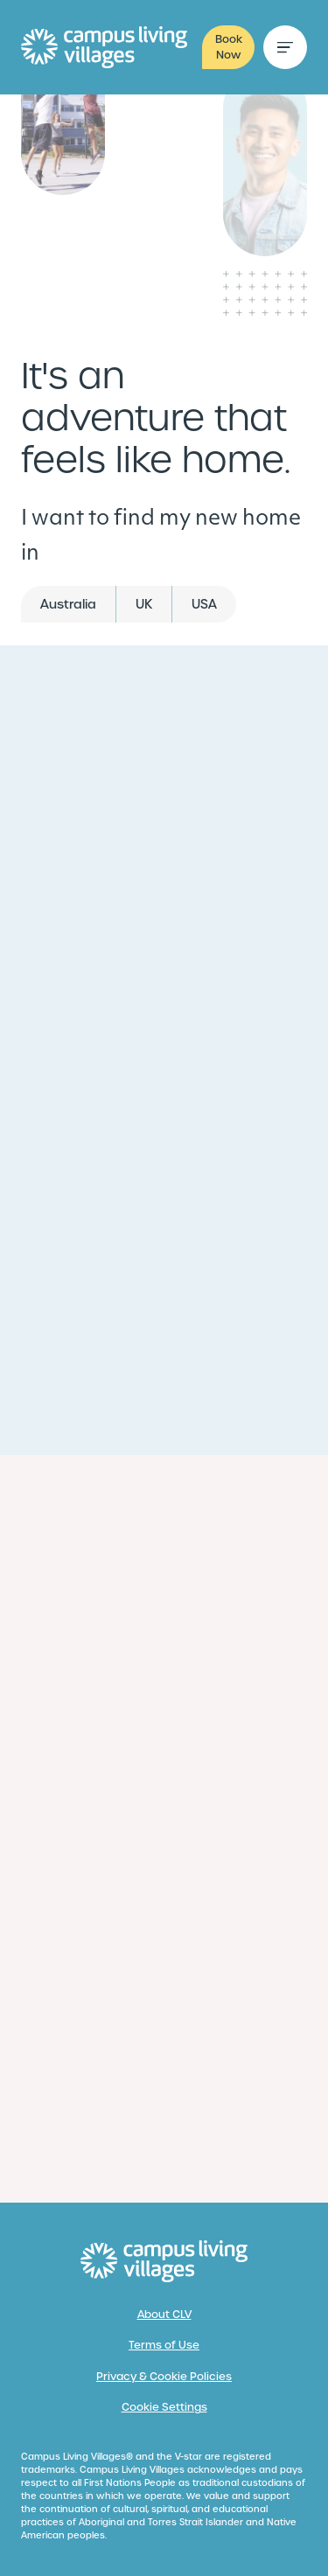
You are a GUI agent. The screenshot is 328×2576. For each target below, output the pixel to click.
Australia (68, 604)
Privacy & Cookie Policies (164, 2377)
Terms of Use (164, 2345)
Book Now (228, 47)
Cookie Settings (164, 2407)
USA (204, 604)
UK (144, 604)
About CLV (164, 2315)
